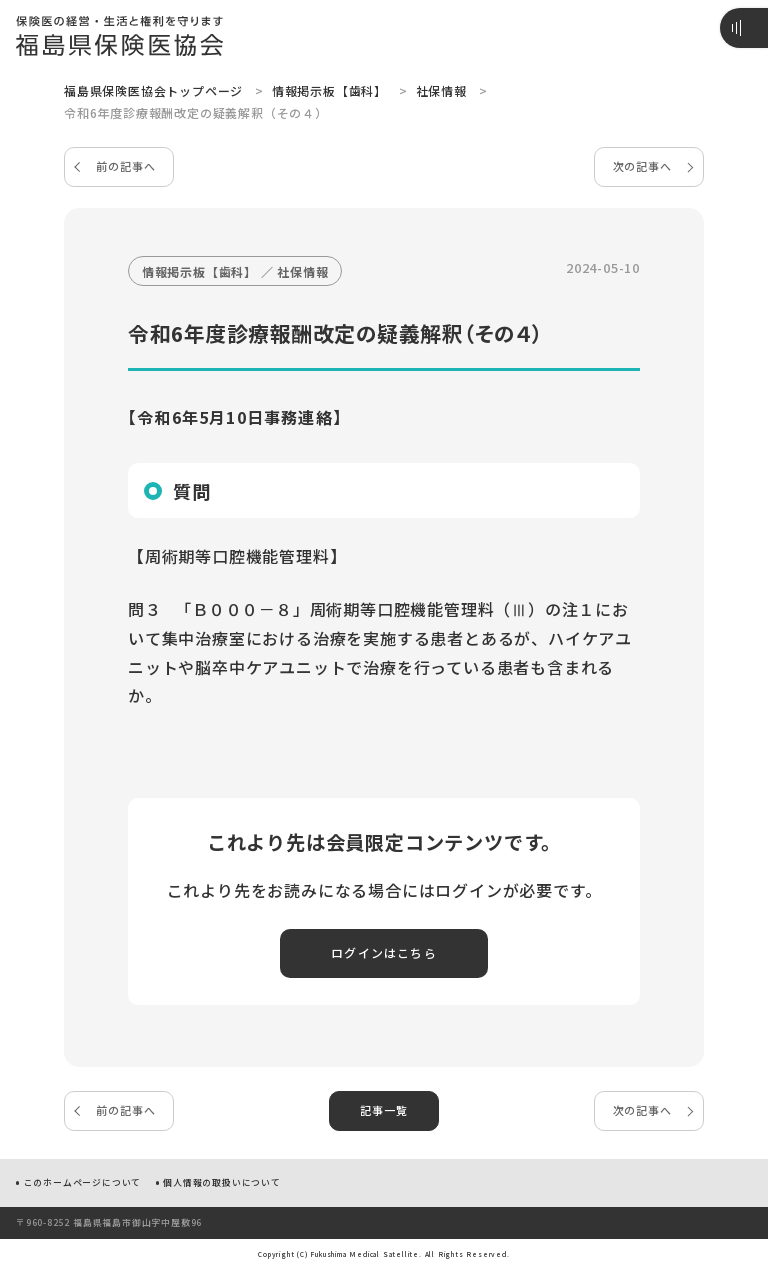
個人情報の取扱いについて (222, 1182)
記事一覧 (383, 1110)
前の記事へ (125, 166)
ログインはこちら (384, 952)
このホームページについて (83, 1182)
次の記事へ (642, 166)
